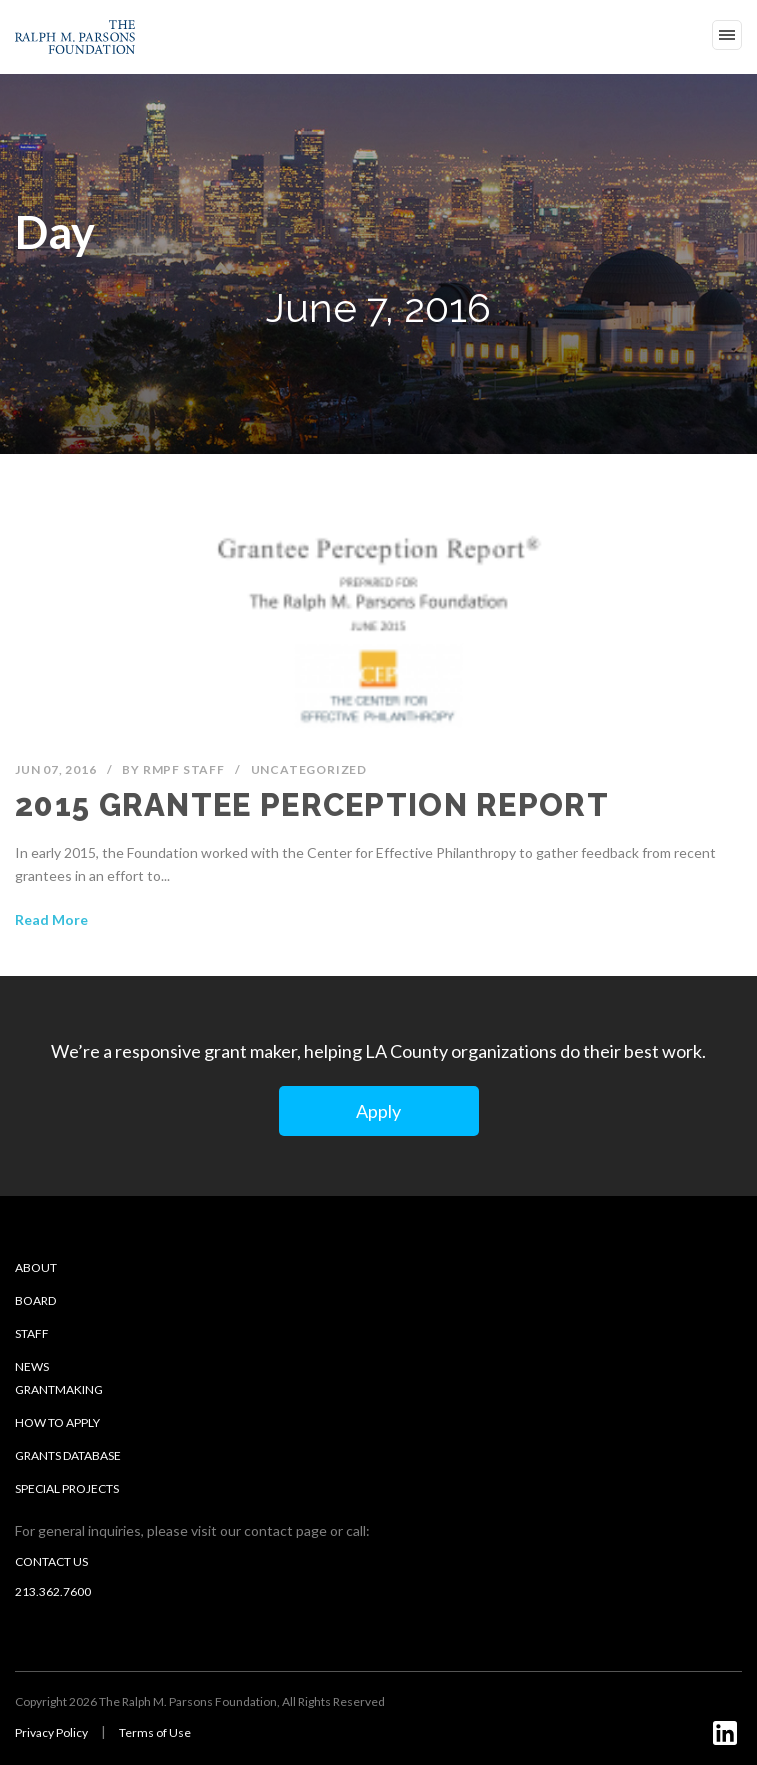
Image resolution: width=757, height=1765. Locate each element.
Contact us (51, 1561)
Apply (378, 1111)
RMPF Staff (184, 769)
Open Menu (727, 35)
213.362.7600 (53, 1591)
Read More (51, 919)
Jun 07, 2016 (56, 769)
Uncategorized (309, 769)
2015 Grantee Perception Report (312, 805)
